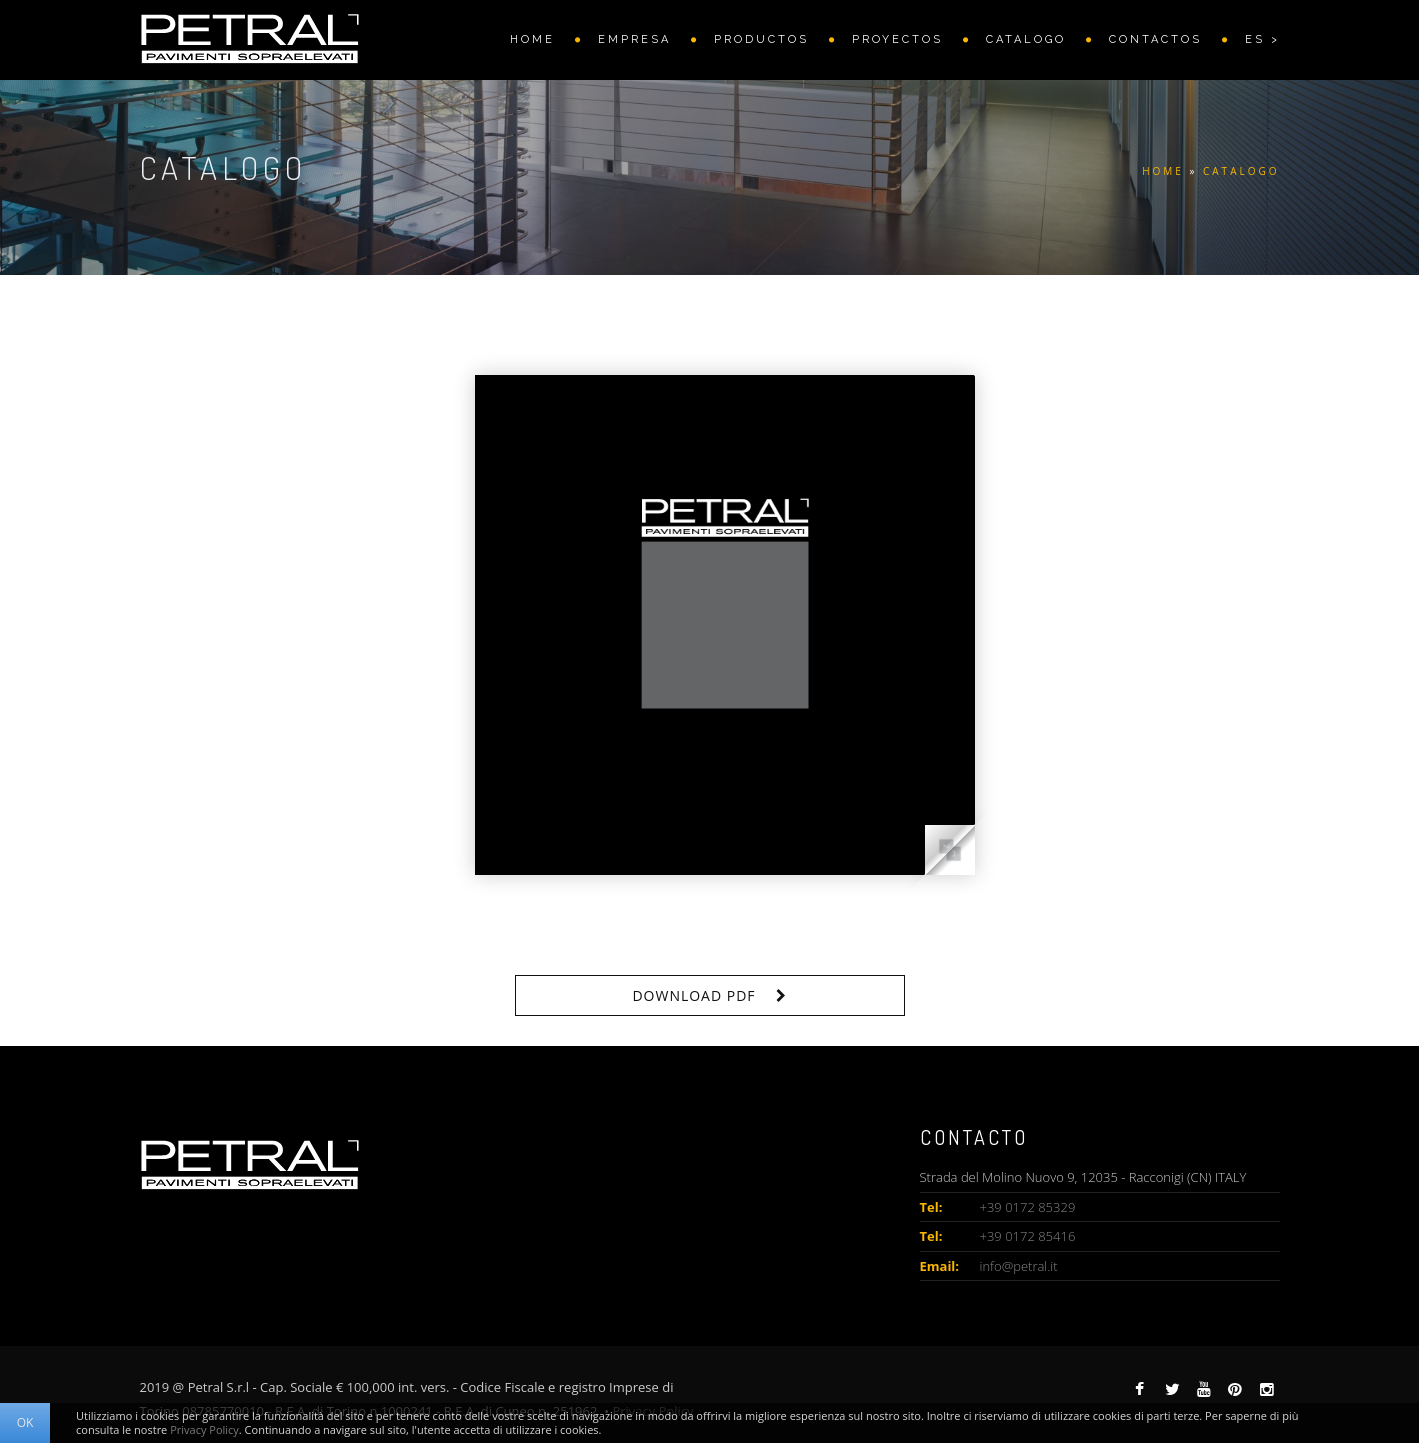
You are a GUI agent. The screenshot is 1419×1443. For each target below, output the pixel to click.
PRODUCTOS (761, 39)
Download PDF (693, 995)
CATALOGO (1026, 39)
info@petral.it (1019, 1266)
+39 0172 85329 (1028, 1207)
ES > (1262, 39)
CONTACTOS (1155, 39)
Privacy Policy (204, 1429)
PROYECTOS (897, 39)
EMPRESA (634, 39)
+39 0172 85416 (1028, 1236)
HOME (532, 39)
